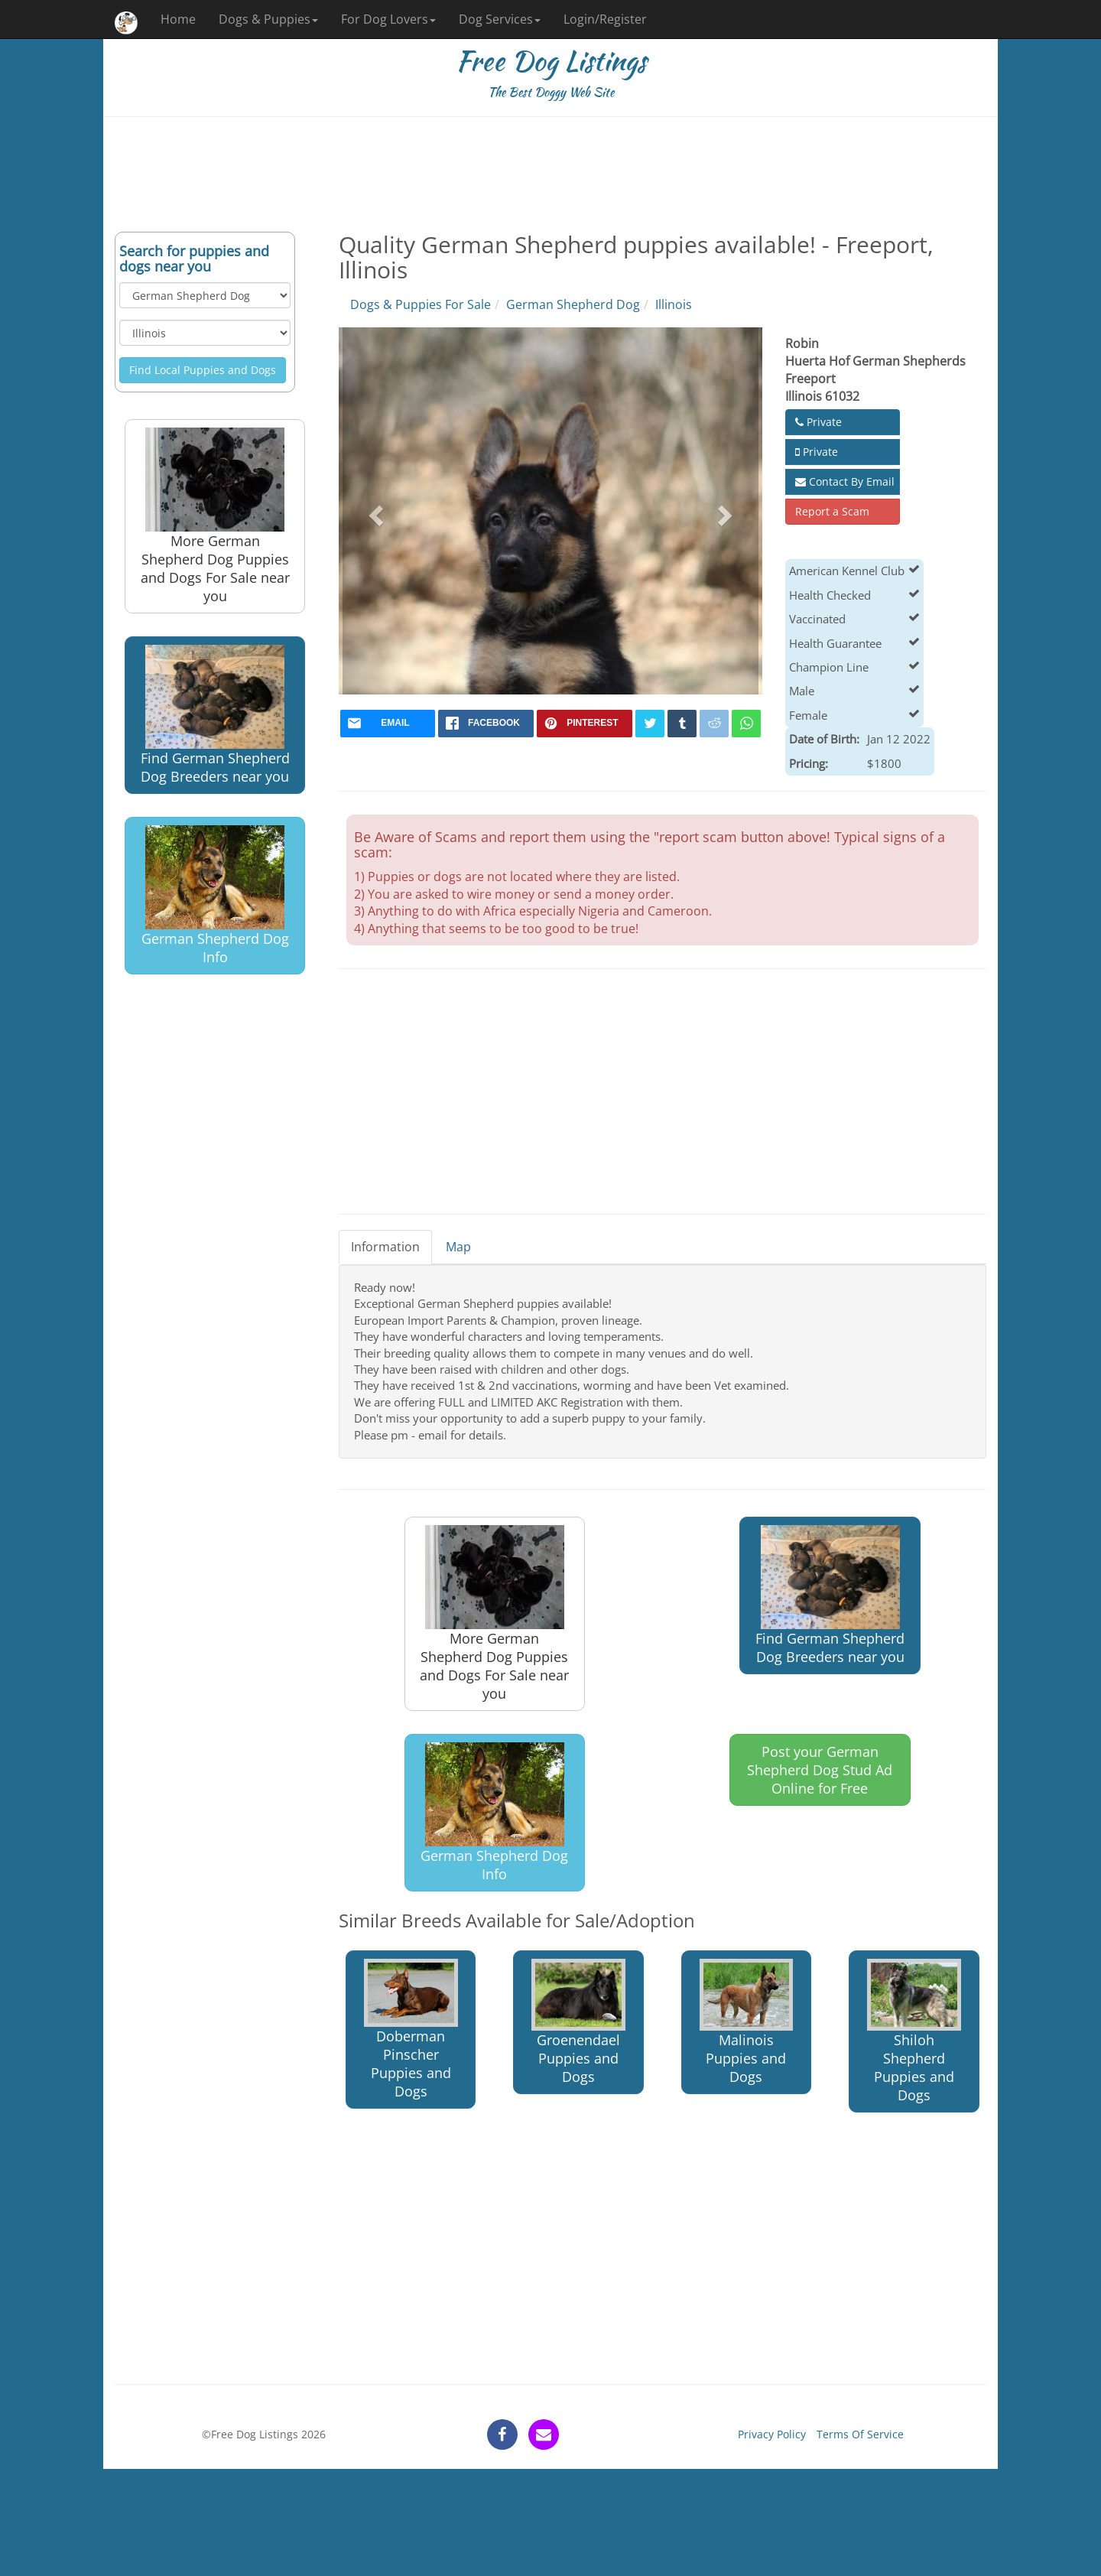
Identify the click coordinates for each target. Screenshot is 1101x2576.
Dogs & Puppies (268, 19)
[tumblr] (682, 723)
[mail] (388, 723)
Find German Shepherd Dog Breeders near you (215, 715)
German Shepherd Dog (573, 304)
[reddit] (714, 723)
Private (818, 422)
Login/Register (605, 19)
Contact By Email (845, 481)
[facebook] (486, 723)
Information (385, 1246)
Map (458, 1246)
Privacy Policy (772, 2434)
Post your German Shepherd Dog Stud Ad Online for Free (819, 1769)
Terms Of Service (860, 2434)
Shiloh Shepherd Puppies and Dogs (914, 2031)
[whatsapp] (746, 723)
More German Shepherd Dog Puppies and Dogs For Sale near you (215, 516)
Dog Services (500, 19)
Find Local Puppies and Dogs (202, 370)
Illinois (673, 304)
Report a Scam (832, 511)
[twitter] (649, 723)
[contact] (543, 2434)
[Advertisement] (550, 174)
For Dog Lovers (388, 19)
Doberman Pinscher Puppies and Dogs (411, 2029)
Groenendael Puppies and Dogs (578, 2022)
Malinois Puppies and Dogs (747, 2022)
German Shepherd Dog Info (215, 896)
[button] (374, 510)
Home (178, 19)
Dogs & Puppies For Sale (420, 304)
